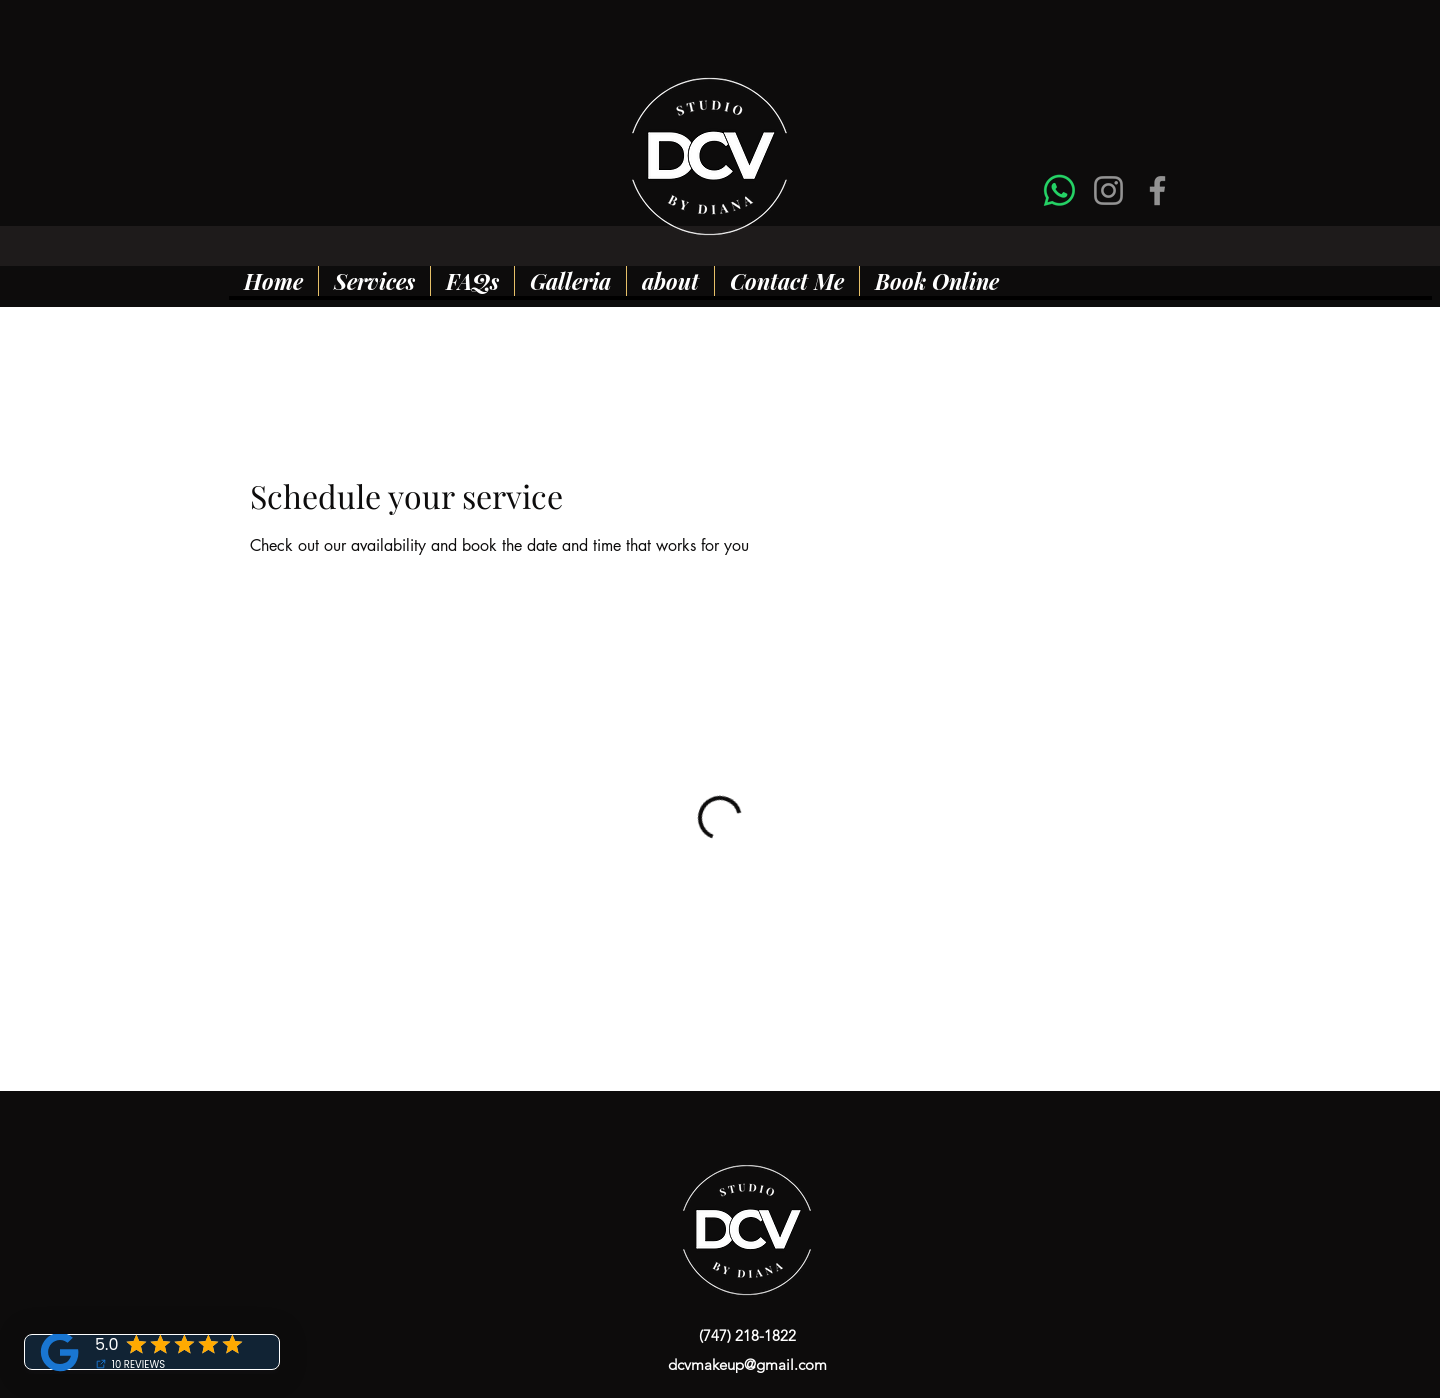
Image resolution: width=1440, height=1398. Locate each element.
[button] (374, 281)
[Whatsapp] (1059, 190)
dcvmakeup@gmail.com (747, 1364)
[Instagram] (1108, 190)
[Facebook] (1157, 190)
